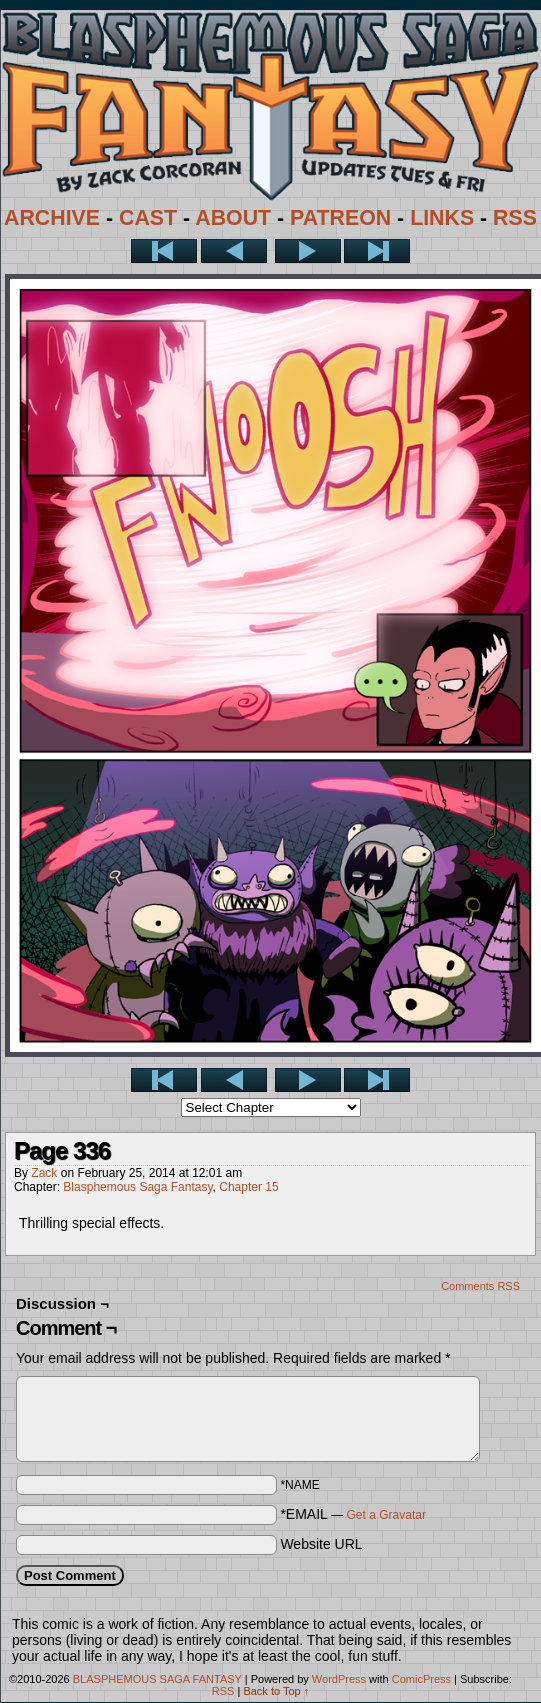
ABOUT (233, 218)
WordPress (339, 1679)
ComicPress (421, 1679)
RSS (515, 218)
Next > (308, 251)
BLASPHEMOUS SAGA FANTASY (157, 1679)
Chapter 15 (248, 1187)
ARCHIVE (52, 218)
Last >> (377, 251)
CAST (148, 218)
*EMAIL (353, 1514)
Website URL (321, 1544)
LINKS (442, 218)
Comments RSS (480, 1286)
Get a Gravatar (386, 1515)
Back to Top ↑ (276, 1691)
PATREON (340, 218)
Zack (44, 1173)
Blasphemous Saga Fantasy (137, 1187)
